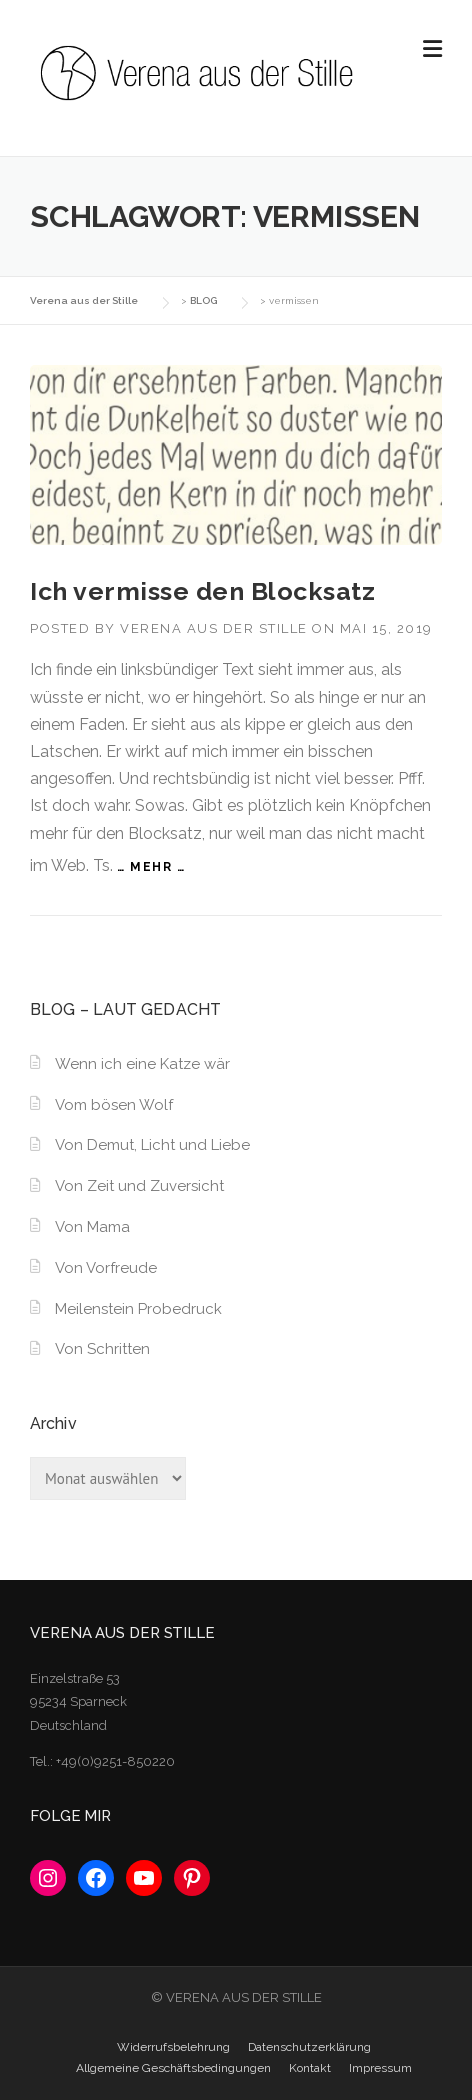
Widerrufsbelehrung (173, 2047)
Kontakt (310, 2068)
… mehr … (151, 867)
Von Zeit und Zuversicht (139, 1186)
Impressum (380, 2068)
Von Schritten (102, 1349)
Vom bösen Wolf (114, 1105)
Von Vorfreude (106, 1268)
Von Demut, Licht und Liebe (152, 1145)
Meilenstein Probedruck (138, 1309)
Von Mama (92, 1227)
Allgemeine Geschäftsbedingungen (173, 2068)
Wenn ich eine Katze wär (142, 1064)
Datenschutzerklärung (309, 2047)
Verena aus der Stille (214, 628)
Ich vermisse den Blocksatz (202, 591)
